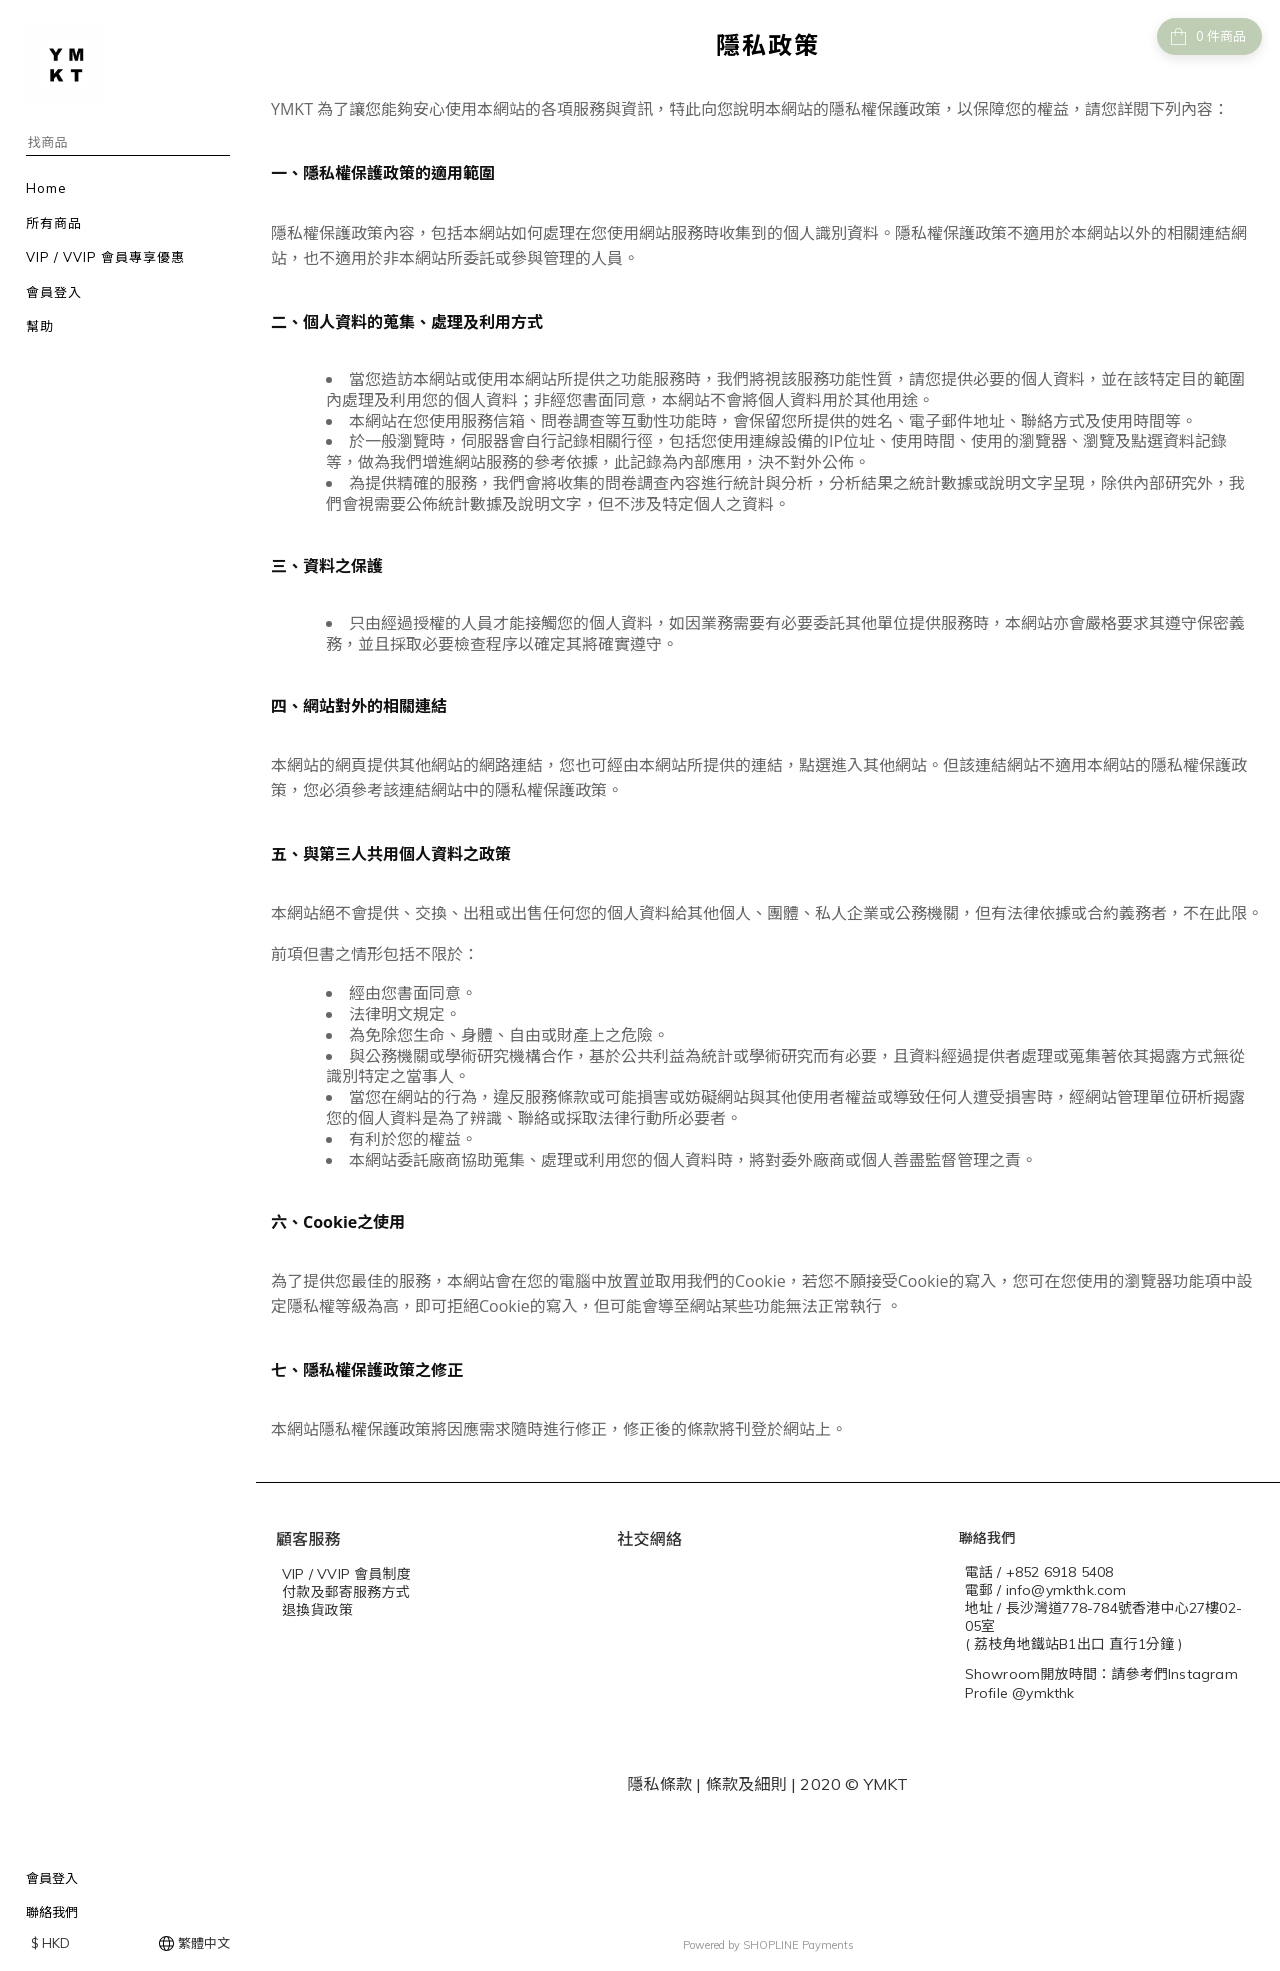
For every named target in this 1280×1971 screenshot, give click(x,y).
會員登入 (52, 1878)
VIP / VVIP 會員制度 (346, 1574)
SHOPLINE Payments (798, 1945)
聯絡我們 (52, 1912)
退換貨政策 (317, 1610)
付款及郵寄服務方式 (346, 1592)
